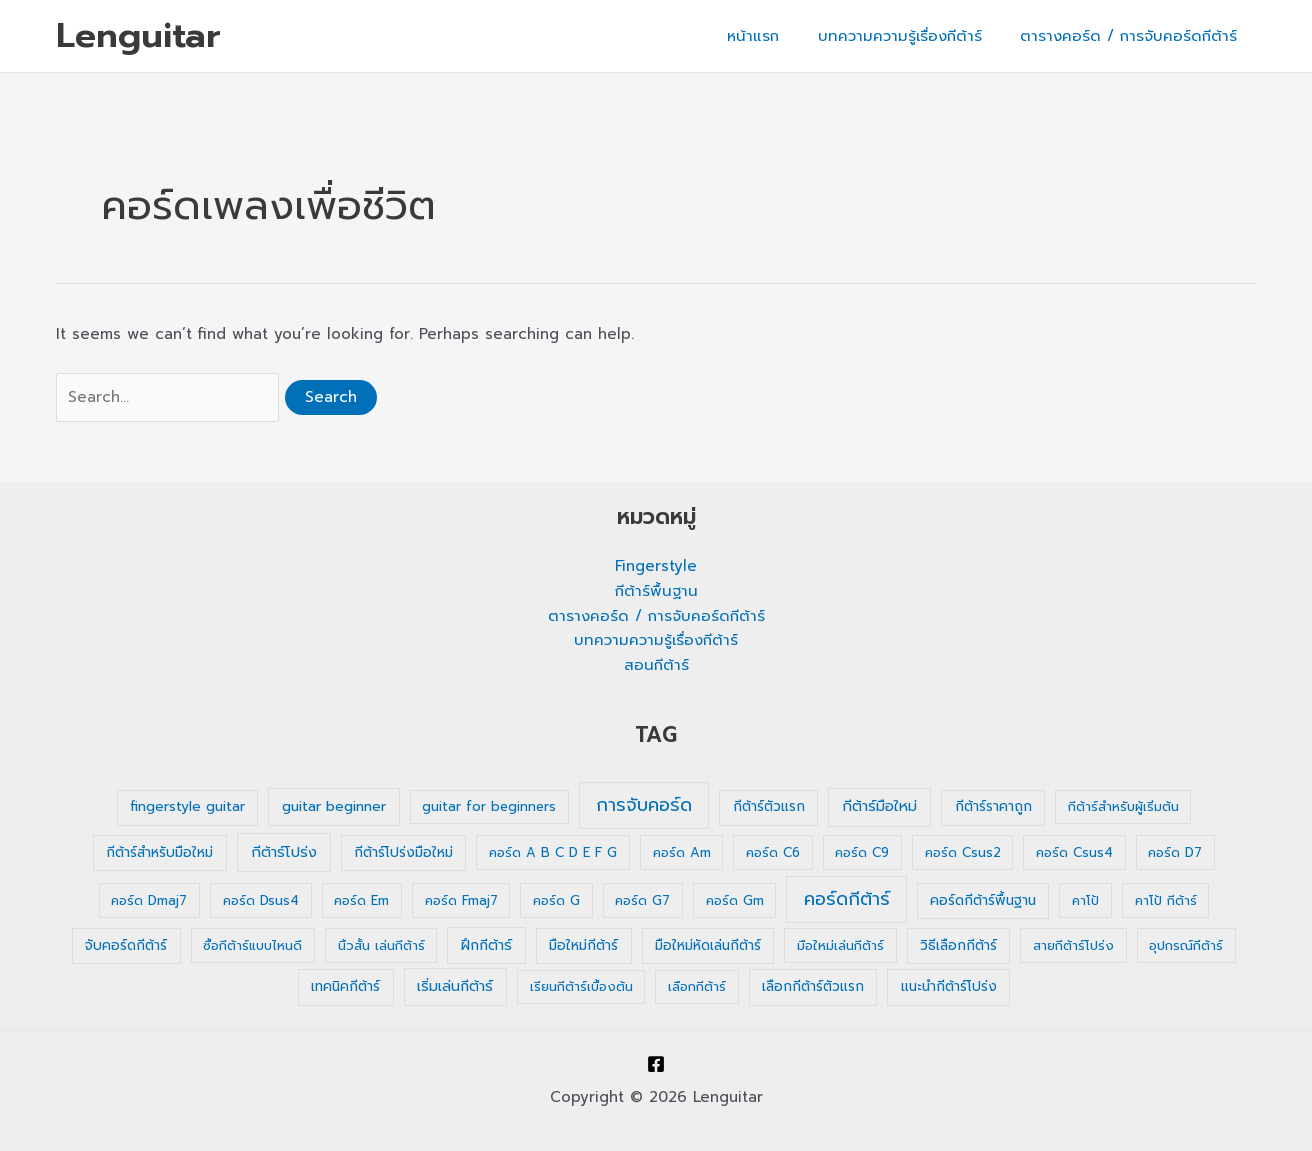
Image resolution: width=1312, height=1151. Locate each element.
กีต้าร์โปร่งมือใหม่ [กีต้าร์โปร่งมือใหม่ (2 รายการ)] (403, 852)
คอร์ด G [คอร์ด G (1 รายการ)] (556, 900)
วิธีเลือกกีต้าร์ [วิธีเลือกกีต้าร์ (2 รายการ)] (958, 945)
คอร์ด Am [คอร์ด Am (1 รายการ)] (682, 852)
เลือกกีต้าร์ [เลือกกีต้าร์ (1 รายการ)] (697, 986)
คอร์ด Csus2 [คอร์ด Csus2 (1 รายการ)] (963, 852)
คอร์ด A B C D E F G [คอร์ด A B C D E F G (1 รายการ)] (553, 852)
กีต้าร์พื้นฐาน (656, 591)
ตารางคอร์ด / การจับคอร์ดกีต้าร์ (1132, 36)
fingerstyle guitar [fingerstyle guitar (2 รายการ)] (187, 806)
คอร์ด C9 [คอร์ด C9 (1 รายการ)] (862, 852)
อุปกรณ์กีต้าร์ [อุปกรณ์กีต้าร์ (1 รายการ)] (1186, 945)
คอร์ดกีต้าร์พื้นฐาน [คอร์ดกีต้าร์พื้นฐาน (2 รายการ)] (983, 900)
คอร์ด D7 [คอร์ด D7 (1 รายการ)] (1175, 852)
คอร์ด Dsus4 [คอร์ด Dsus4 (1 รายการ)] (261, 900)
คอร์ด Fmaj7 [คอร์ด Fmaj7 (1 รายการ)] (461, 900)
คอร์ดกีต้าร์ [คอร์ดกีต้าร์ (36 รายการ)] (847, 899)
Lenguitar (138, 35)
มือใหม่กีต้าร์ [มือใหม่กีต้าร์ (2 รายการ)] (583, 945)
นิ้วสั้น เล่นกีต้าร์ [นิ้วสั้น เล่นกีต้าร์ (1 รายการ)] (381, 945)
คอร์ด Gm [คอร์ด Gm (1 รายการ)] (735, 900)
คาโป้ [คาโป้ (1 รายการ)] (1085, 900)
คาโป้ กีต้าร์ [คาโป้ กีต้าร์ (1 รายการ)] (1166, 900)
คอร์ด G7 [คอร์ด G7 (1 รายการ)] (642, 900)
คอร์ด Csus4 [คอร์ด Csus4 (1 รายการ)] (1074, 852)
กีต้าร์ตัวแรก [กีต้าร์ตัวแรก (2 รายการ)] (769, 806)
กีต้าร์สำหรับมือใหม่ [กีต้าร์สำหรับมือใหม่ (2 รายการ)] (159, 852)
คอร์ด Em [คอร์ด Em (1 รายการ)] (361, 900)
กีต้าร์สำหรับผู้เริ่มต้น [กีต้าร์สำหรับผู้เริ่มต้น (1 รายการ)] (1123, 806)
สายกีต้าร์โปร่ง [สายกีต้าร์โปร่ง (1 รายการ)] (1073, 945)
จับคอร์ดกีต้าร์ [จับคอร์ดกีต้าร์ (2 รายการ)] (126, 945)
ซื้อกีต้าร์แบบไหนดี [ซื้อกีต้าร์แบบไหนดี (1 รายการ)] (252, 945)
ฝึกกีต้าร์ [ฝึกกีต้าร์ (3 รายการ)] (486, 945)
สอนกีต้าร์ (656, 665)
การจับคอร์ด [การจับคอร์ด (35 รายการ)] (644, 805)
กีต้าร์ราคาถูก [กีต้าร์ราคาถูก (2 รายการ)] (993, 806)
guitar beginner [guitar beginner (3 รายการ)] (334, 806)
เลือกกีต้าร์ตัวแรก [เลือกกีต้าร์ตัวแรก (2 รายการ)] (813, 986)
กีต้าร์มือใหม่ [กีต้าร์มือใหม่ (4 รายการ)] (879, 806)
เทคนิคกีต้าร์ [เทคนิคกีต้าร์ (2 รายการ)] (345, 986)
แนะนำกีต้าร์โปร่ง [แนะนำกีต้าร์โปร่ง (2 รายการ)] (949, 986)
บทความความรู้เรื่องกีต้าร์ (912, 36)
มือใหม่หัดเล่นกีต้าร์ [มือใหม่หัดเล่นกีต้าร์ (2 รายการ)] (708, 945)
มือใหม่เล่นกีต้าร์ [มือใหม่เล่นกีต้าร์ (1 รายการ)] (840, 945)
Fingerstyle (656, 566)
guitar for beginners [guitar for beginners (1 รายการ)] (489, 806)
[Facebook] (656, 1064)
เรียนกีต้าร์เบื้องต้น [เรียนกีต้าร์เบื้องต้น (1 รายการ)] (581, 986)
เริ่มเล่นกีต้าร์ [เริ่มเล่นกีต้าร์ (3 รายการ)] (455, 986)
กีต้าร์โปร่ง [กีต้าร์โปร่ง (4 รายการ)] (284, 852)
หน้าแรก (774, 36)
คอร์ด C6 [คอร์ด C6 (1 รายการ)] (773, 852)
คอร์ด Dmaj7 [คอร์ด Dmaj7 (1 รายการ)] (149, 900)
